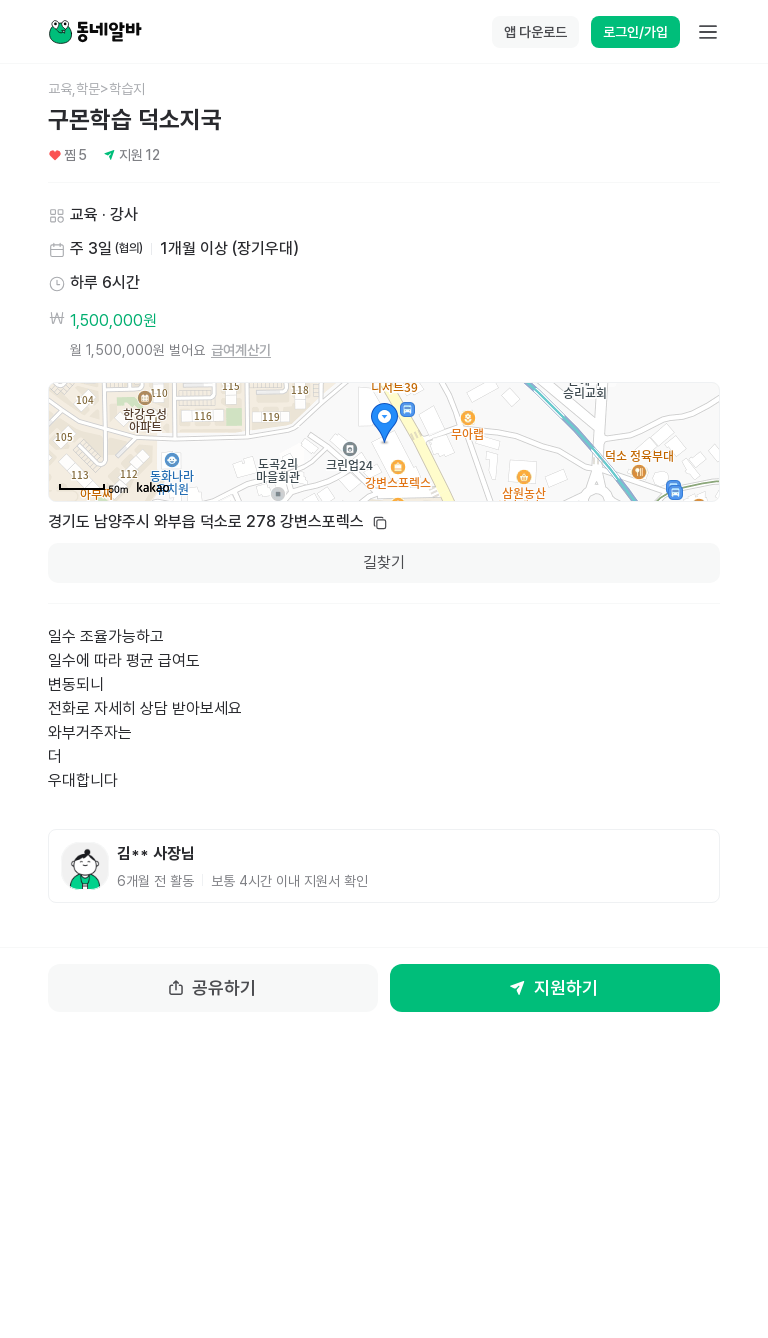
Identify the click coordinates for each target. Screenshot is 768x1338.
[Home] (95, 32)
